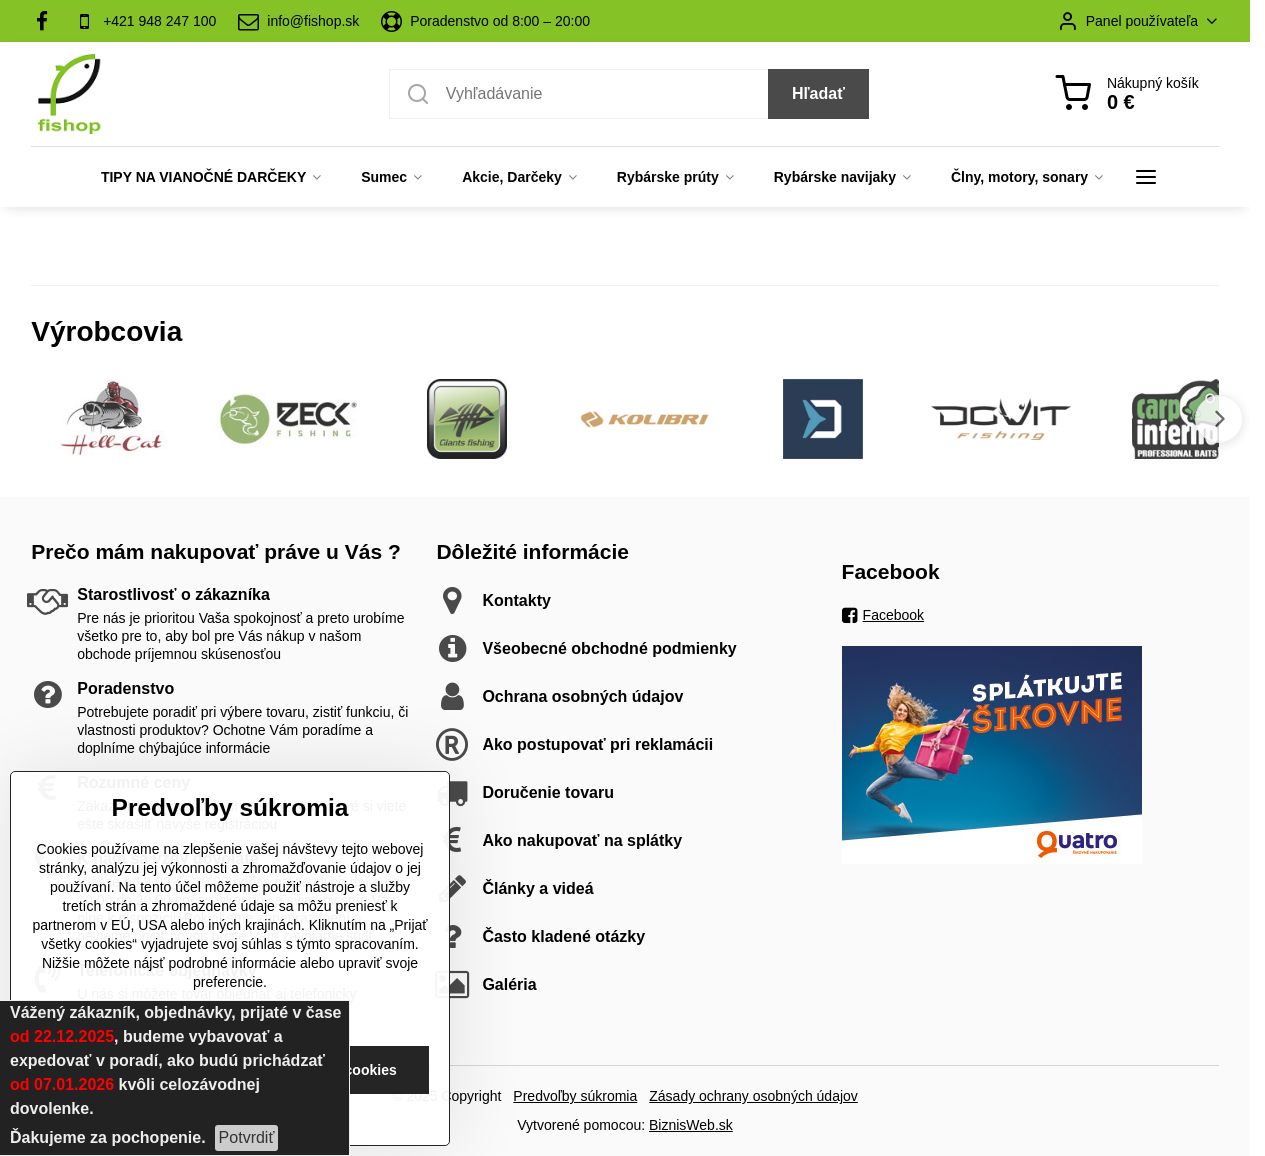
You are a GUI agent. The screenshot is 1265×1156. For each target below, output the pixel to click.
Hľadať (818, 93)
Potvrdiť (247, 1137)
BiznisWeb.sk (691, 1125)
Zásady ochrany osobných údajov (753, 1096)
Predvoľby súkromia (575, 1096)
